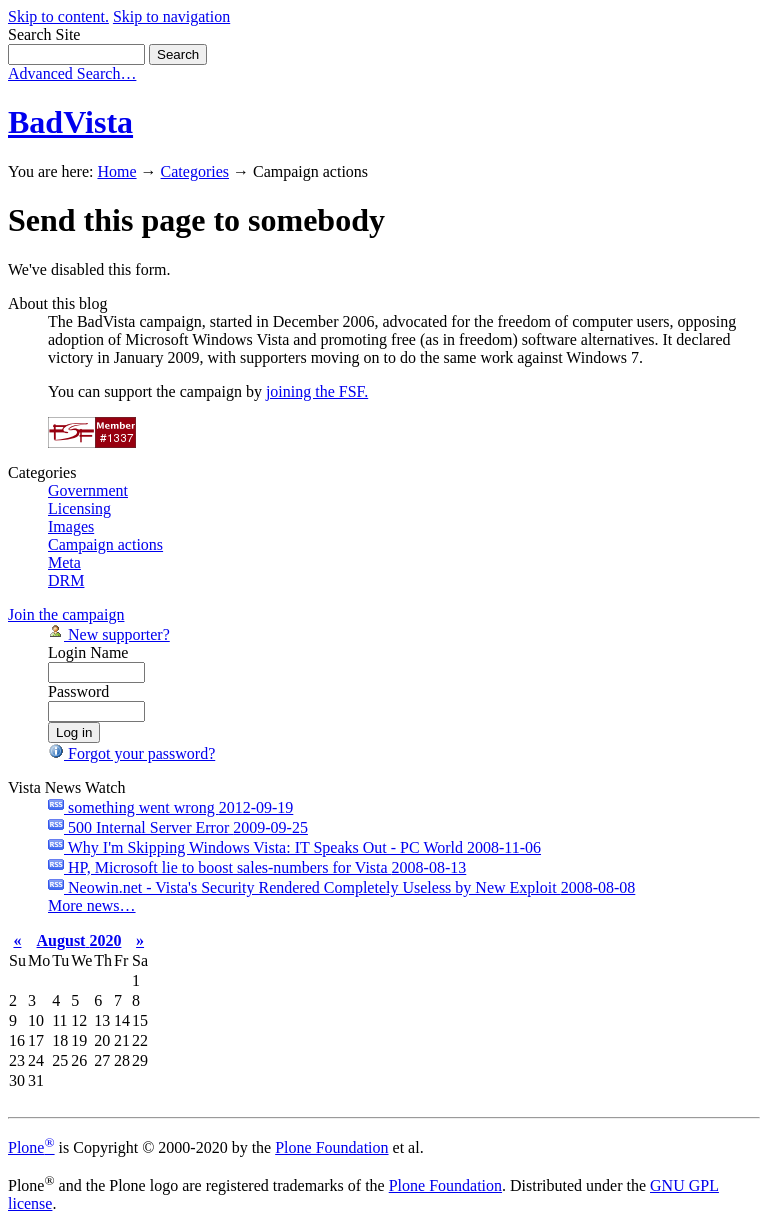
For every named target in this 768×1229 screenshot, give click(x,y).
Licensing (79, 508)
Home (116, 171)
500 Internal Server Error (178, 827)
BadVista (70, 122)
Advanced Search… (72, 73)
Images (71, 526)
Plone (31, 1147)
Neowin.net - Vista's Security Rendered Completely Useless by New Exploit (341, 887)
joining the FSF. (317, 391)
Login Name (88, 652)
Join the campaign (66, 614)
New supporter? (109, 634)
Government (88, 490)
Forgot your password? (131, 753)
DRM (66, 580)
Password (78, 691)
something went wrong (170, 807)
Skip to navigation (171, 16)
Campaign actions (105, 544)
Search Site (44, 34)
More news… (92, 905)
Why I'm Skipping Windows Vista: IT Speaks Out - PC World (294, 847)
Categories (195, 171)
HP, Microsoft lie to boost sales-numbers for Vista (257, 867)
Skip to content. (58, 16)
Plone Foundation (331, 1147)
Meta (64, 562)
